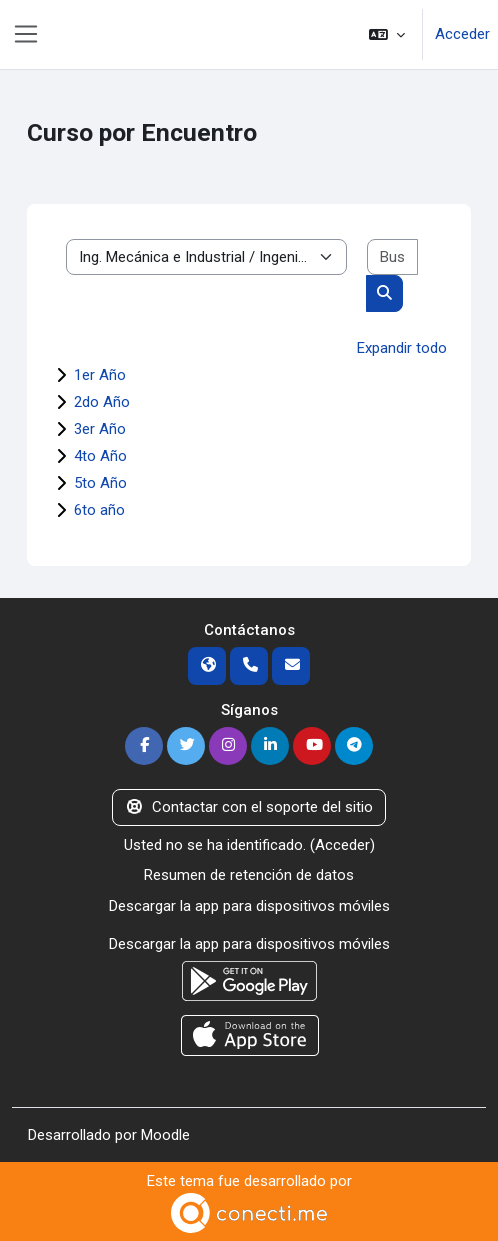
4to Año (100, 456)
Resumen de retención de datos (249, 875)
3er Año (100, 429)
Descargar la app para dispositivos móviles (249, 906)
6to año (99, 510)
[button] (387, 34)
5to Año (100, 483)
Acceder (462, 34)
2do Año (102, 402)
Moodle (165, 1135)
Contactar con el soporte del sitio (249, 807)
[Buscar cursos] (392, 257)
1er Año (100, 375)
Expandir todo (402, 348)
